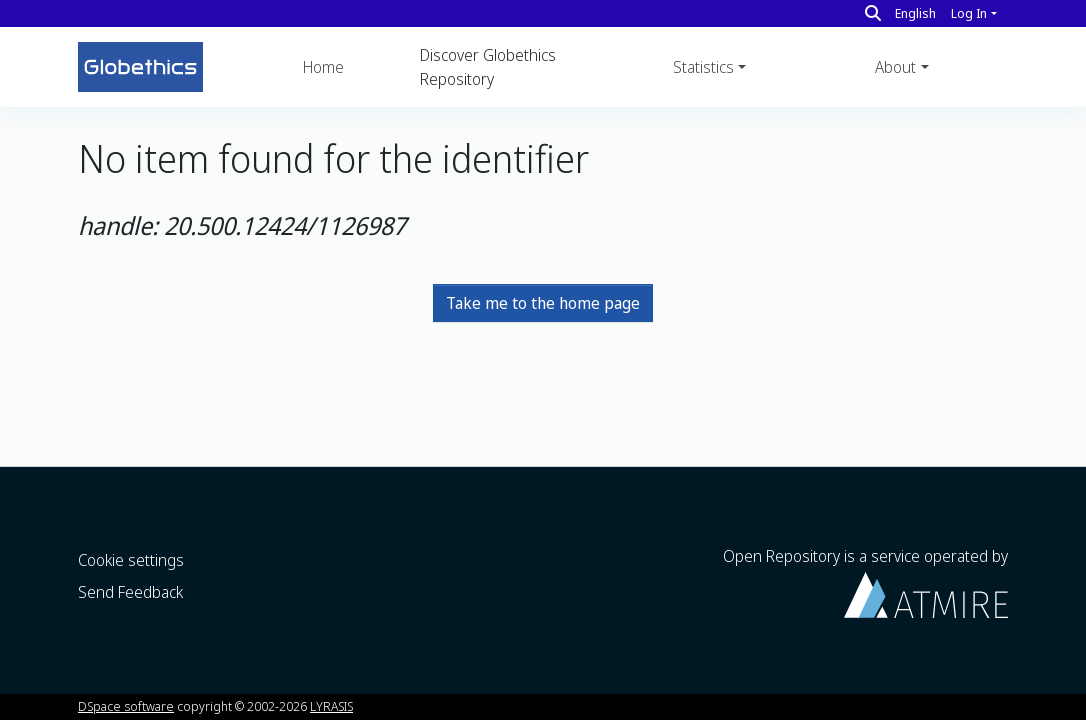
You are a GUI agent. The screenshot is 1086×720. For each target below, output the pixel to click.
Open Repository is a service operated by (865, 581)
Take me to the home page (543, 303)
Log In (969, 13)
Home (323, 67)
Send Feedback (130, 592)
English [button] (915, 13)
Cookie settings (131, 560)
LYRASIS (331, 706)
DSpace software (126, 706)
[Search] (873, 13)
